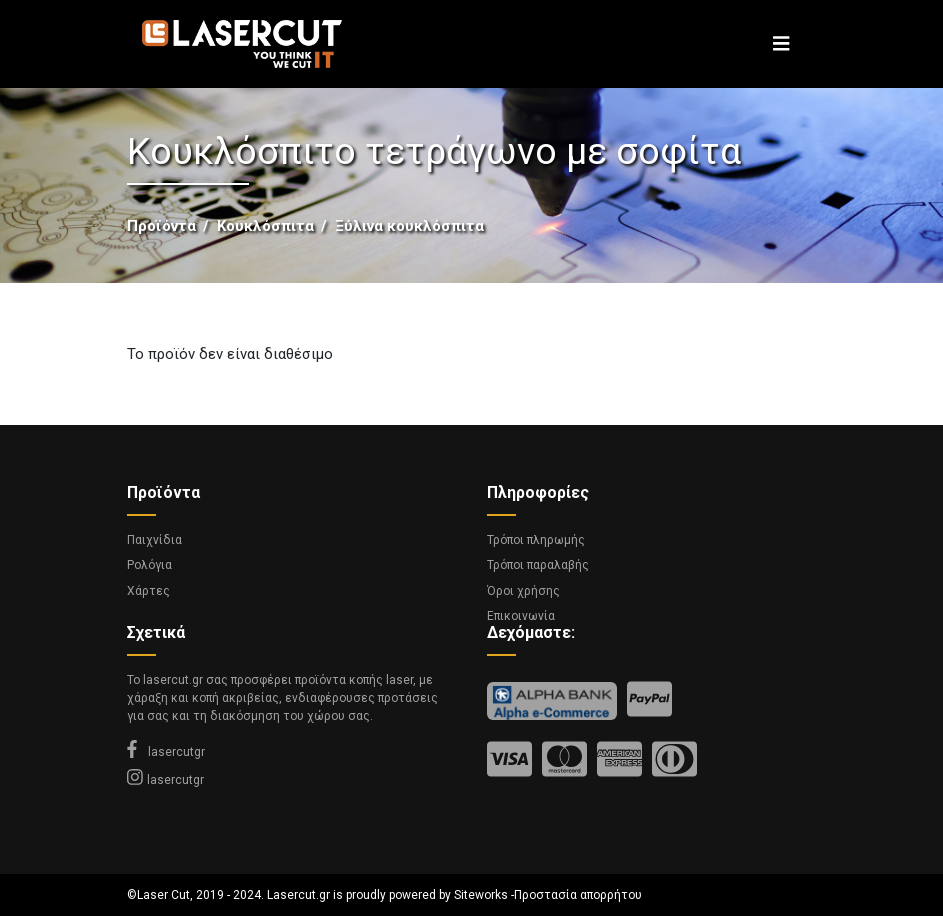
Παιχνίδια (154, 540)
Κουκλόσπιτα (265, 226)
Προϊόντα (161, 226)
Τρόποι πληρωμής (536, 540)
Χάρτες (148, 591)
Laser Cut (163, 895)
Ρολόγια (149, 565)
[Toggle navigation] (781, 44)
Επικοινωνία (521, 616)
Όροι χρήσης (523, 591)
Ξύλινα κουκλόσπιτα (409, 226)
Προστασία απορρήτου (578, 895)
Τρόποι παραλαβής (538, 565)
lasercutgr (166, 752)
